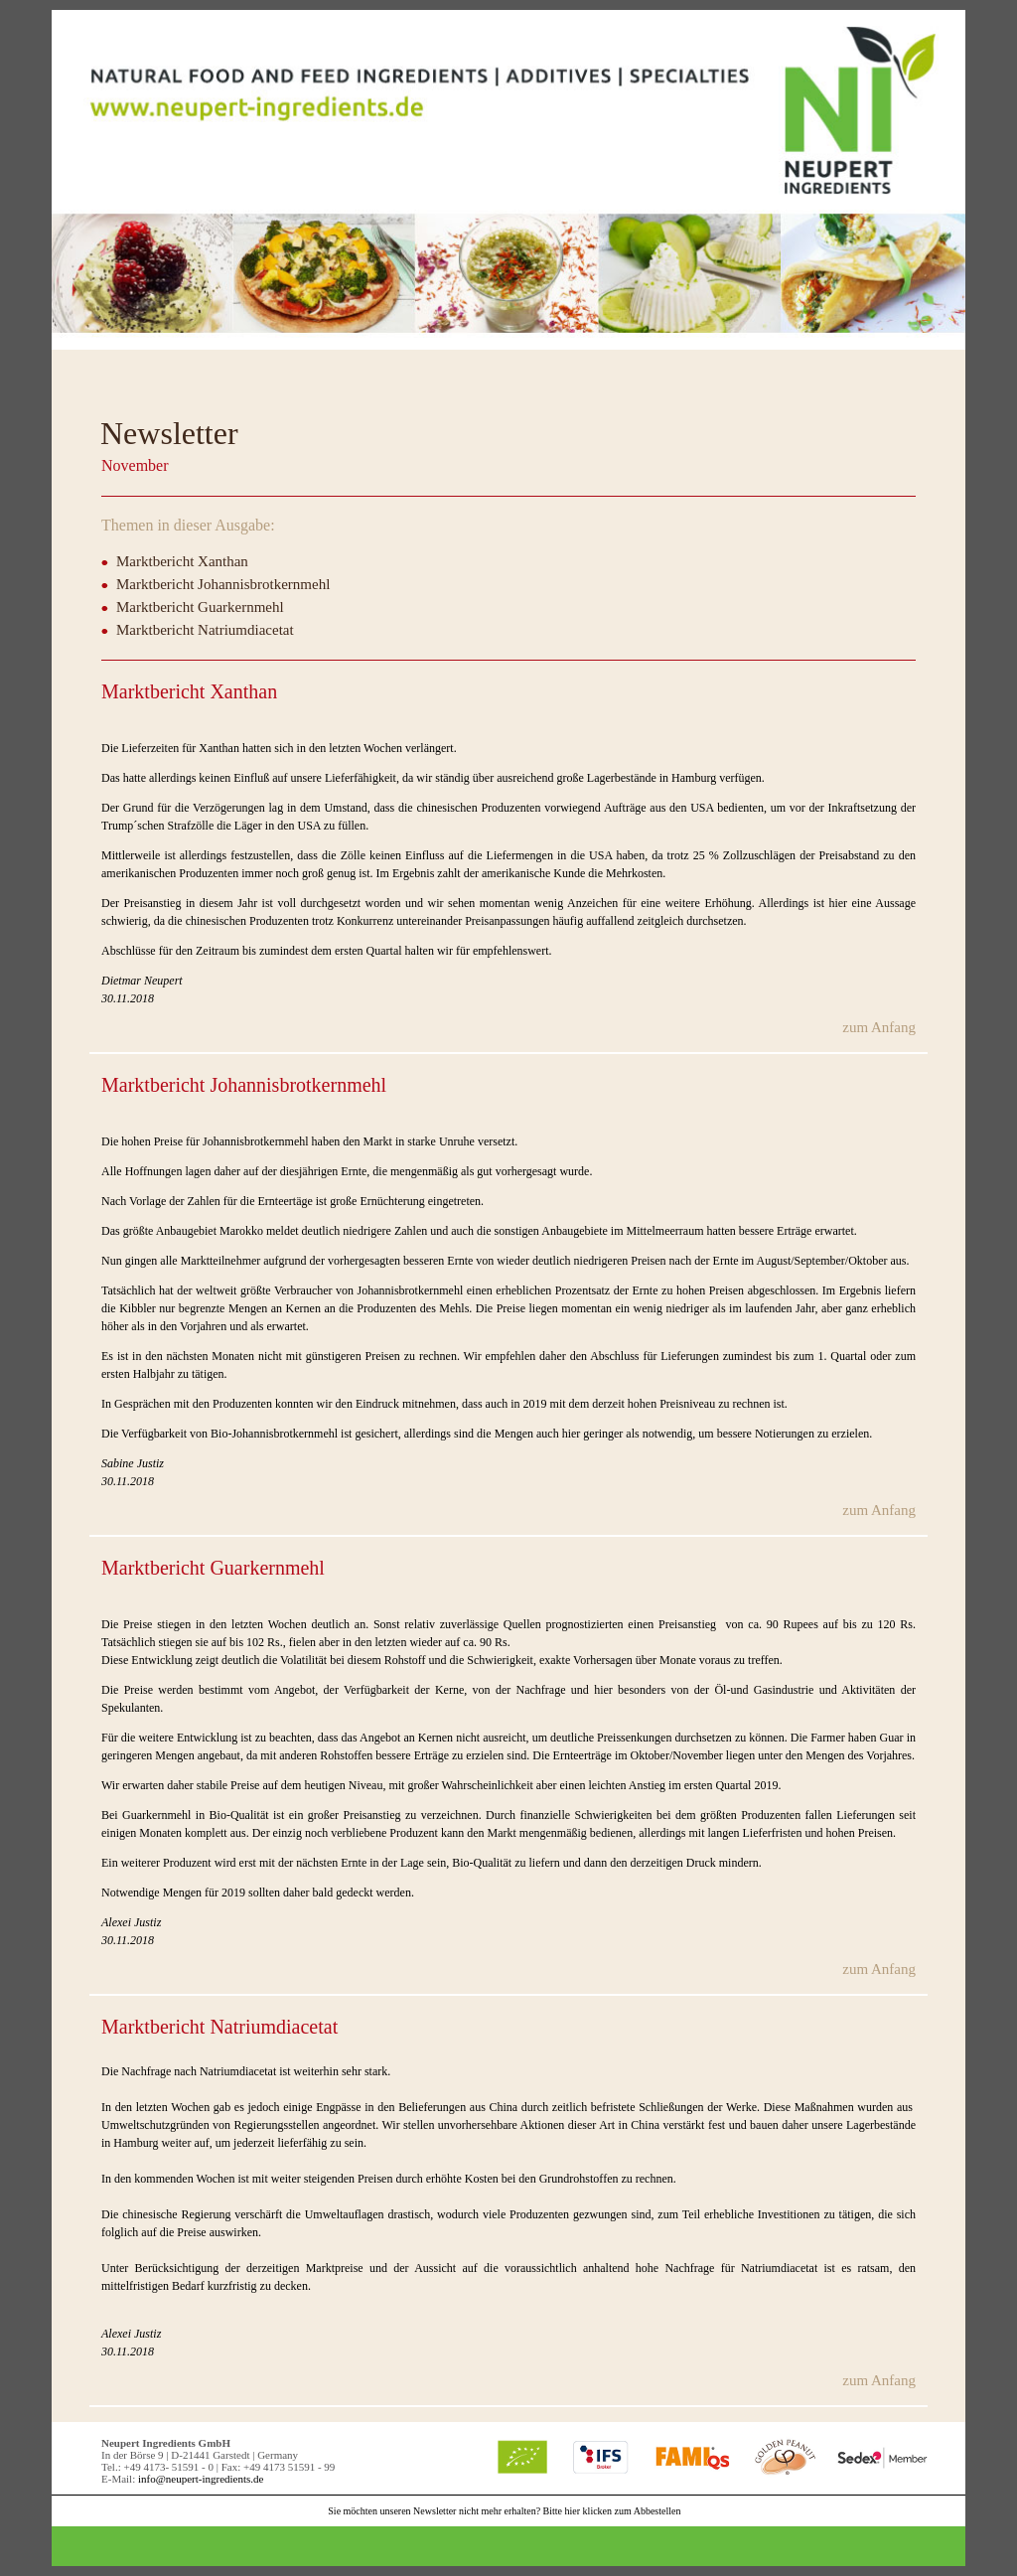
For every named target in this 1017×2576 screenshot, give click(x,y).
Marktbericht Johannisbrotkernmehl (223, 584)
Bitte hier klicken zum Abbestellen (612, 2510)
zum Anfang (879, 1027)
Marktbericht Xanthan (182, 561)
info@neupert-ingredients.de (201, 2479)
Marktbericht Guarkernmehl (200, 607)
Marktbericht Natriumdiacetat (205, 630)
